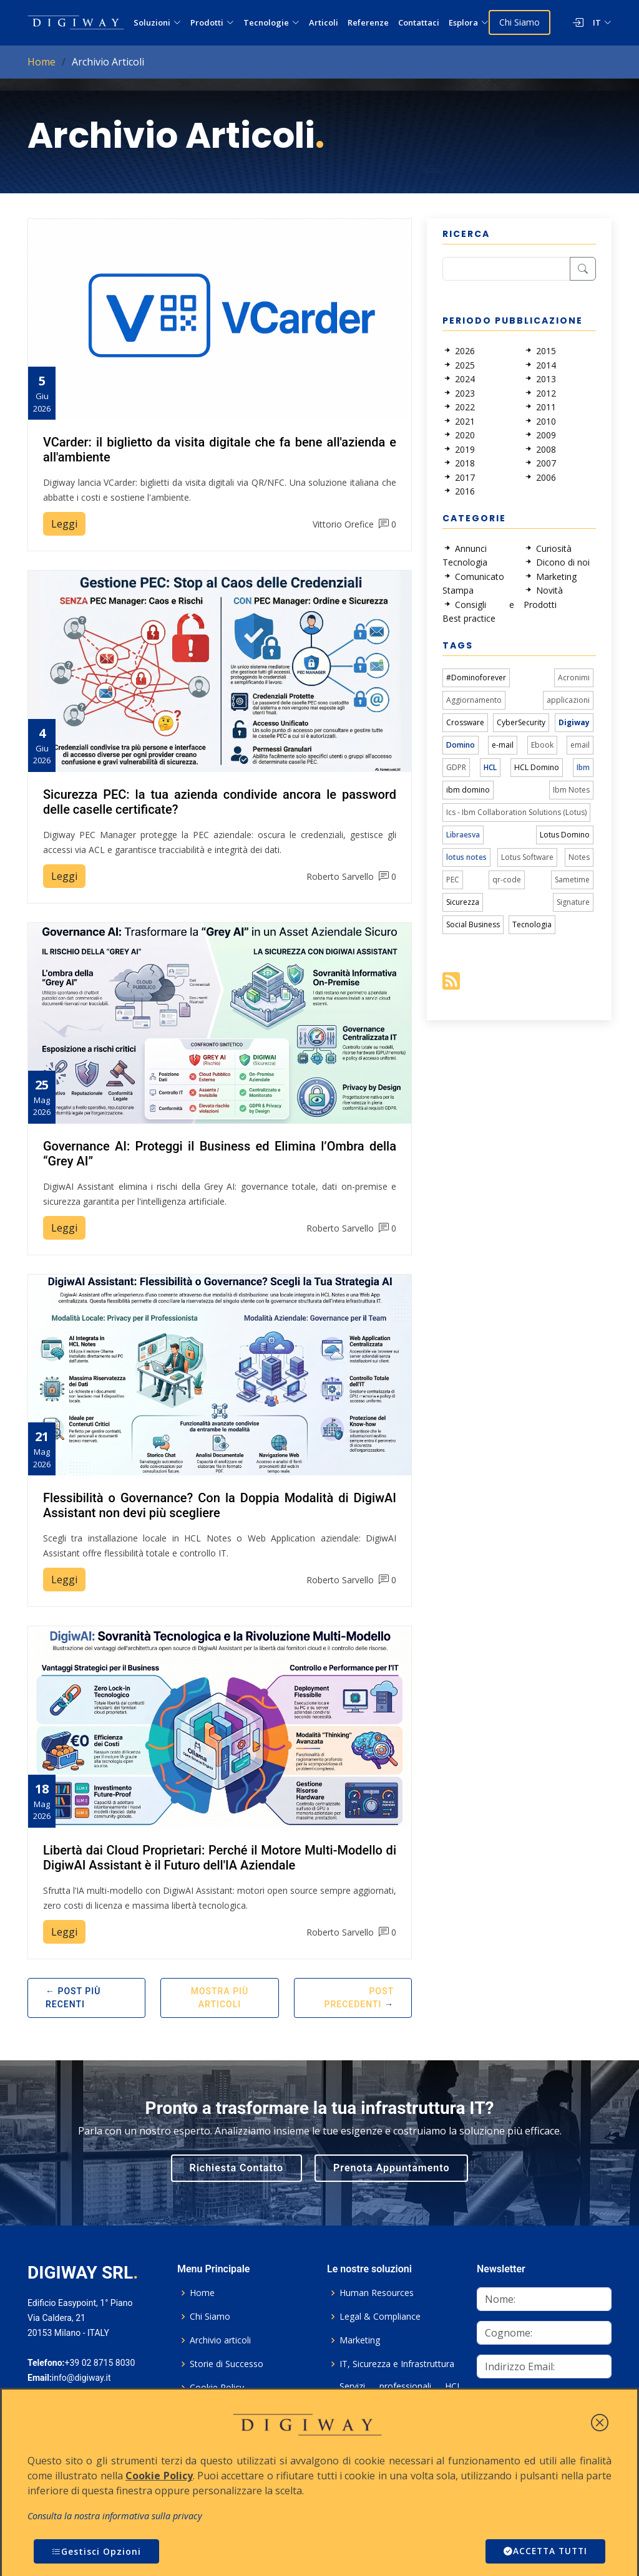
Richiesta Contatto (237, 2168)
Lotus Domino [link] (565, 834)
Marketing (359, 2340)
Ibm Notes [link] (571, 789)
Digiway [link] (574, 722)
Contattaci (418, 22)
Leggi (64, 524)
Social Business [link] (473, 924)
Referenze (368, 22)
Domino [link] (460, 745)
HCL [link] (490, 767)
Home (41, 62)
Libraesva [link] (463, 834)
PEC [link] (452, 879)
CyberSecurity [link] (521, 722)
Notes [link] (579, 857)
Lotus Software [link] (527, 857)
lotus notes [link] (466, 857)
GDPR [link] (456, 767)
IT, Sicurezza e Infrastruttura (396, 2364)
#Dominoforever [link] (476, 677)
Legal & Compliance (380, 2316)
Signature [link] (573, 902)
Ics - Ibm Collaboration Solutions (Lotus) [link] (516, 812)
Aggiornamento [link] (474, 700)
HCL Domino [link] (536, 767)
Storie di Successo (226, 2364)
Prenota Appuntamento (391, 2168)
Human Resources (376, 2293)
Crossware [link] (465, 722)
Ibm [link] (583, 767)
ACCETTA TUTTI (543, 2551)
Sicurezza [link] (462, 902)
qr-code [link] (506, 879)
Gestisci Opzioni (96, 2551)
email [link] (580, 745)
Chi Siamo (519, 22)
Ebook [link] (542, 745)
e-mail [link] (503, 745)
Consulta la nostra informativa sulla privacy (114, 2516)
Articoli (323, 22)
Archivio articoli (220, 2340)
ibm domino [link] (468, 789)
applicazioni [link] (568, 700)
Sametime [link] (572, 879)
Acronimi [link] (574, 677)
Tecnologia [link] (532, 924)
